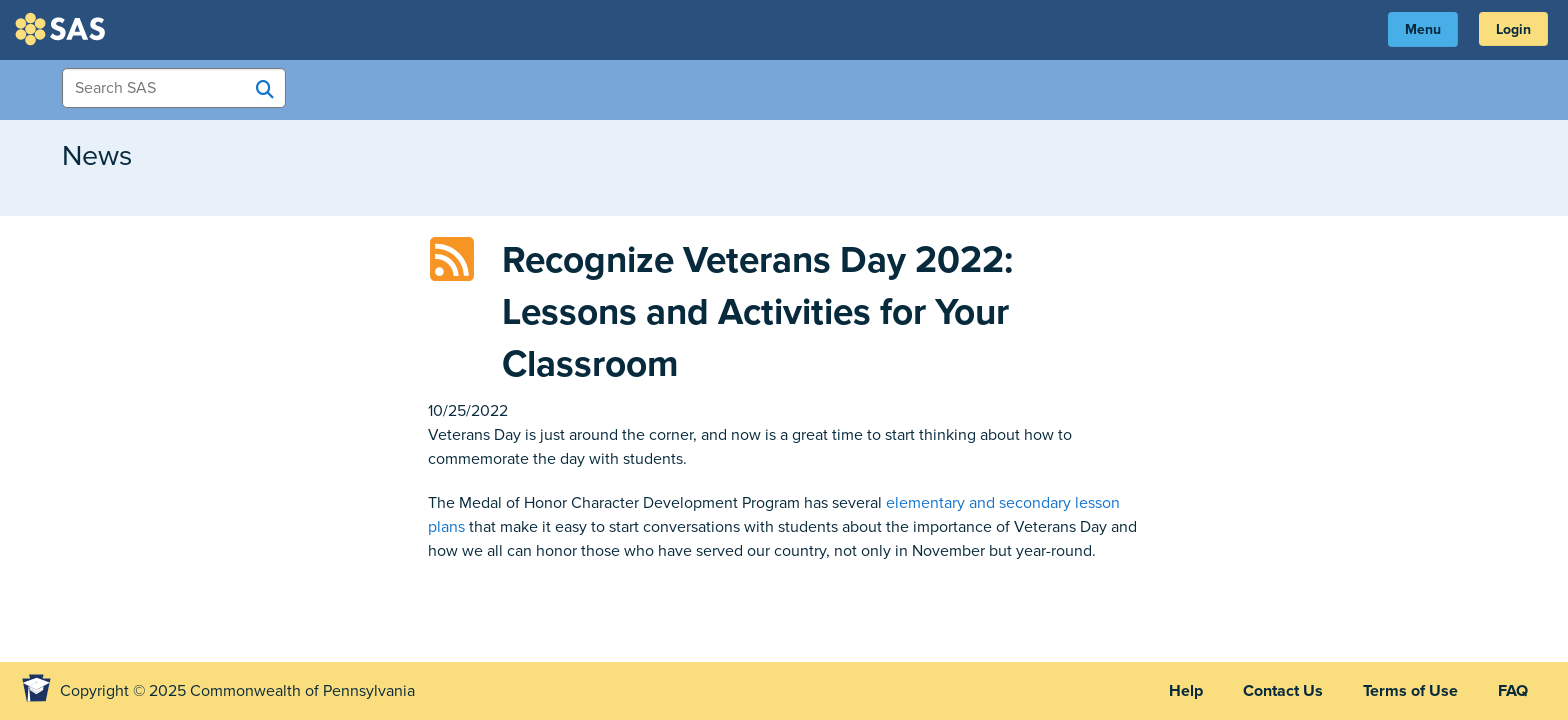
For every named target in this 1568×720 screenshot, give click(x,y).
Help (1186, 691)
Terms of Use (1410, 691)
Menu (1423, 29)
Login (1513, 29)
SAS (63, 29)
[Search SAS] (265, 89)
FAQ (1513, 691)
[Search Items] (174, 88)
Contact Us (1283, 691)
